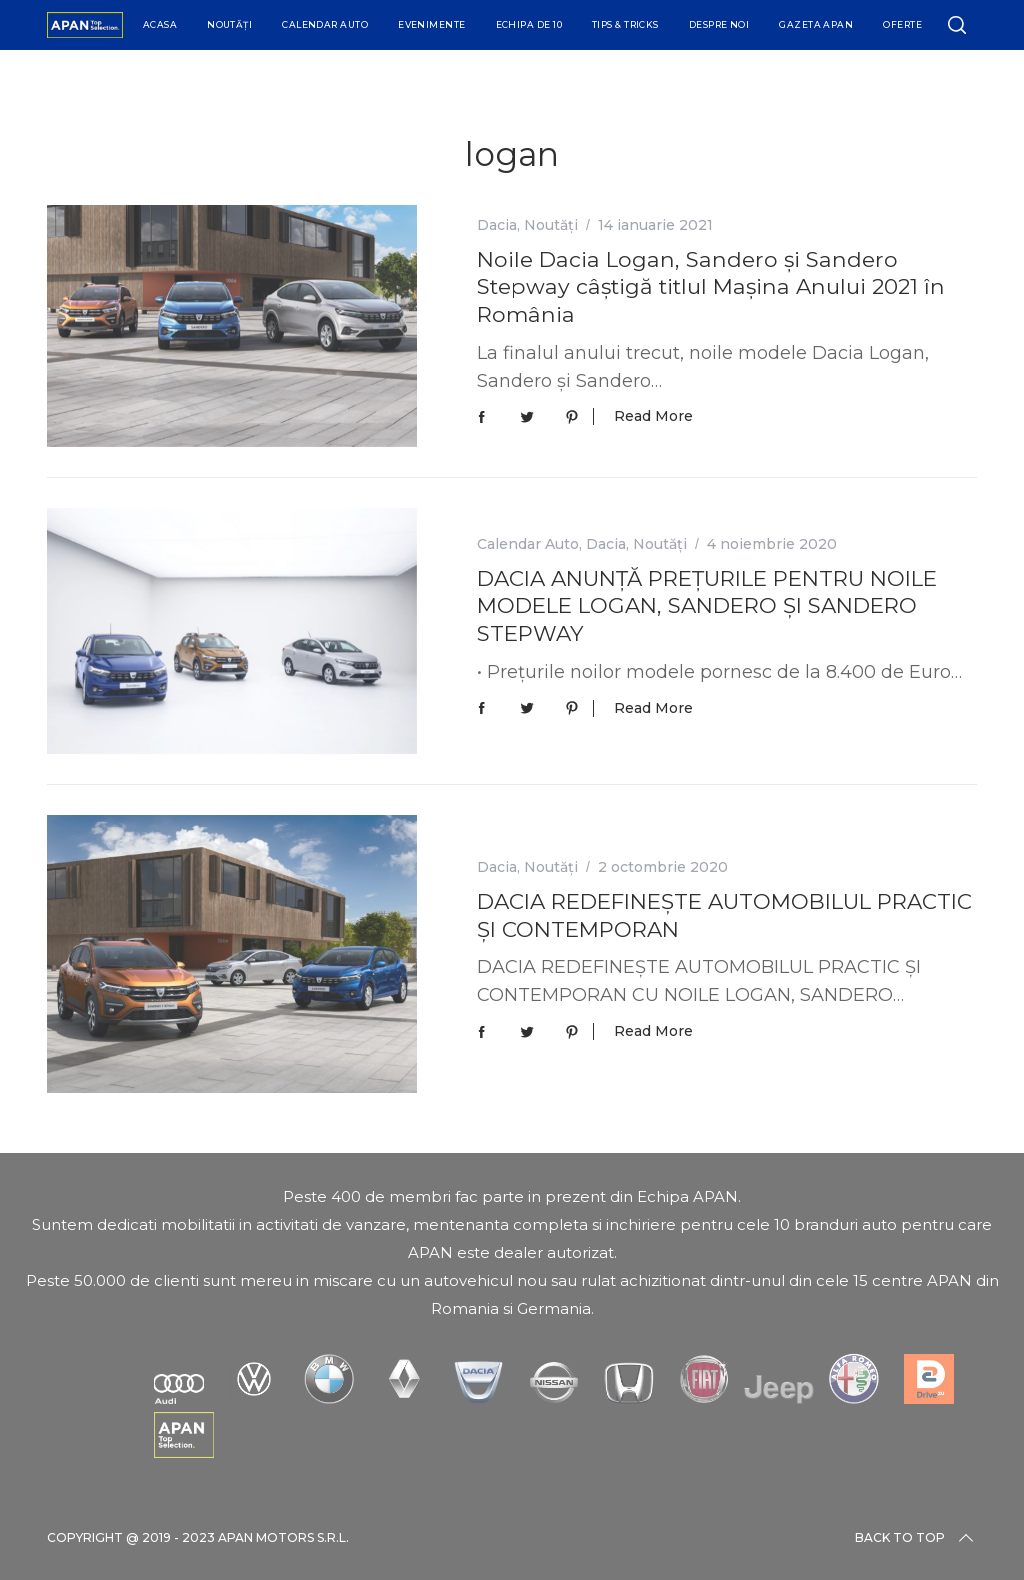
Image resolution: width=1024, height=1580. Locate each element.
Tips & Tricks (625, 24)
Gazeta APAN (816, 24)
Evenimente (432, 24)
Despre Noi (719, 24)
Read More (653, 416)
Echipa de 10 (529, 24)
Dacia (497, 225)
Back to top (916, 1538)
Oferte (902, 24)
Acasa (160, 24)
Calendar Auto (325, 24)
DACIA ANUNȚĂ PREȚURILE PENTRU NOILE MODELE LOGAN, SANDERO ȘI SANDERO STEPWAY (707, 605)
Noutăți (229, 24)
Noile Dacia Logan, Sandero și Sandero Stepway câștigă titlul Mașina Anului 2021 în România (711, 286)
